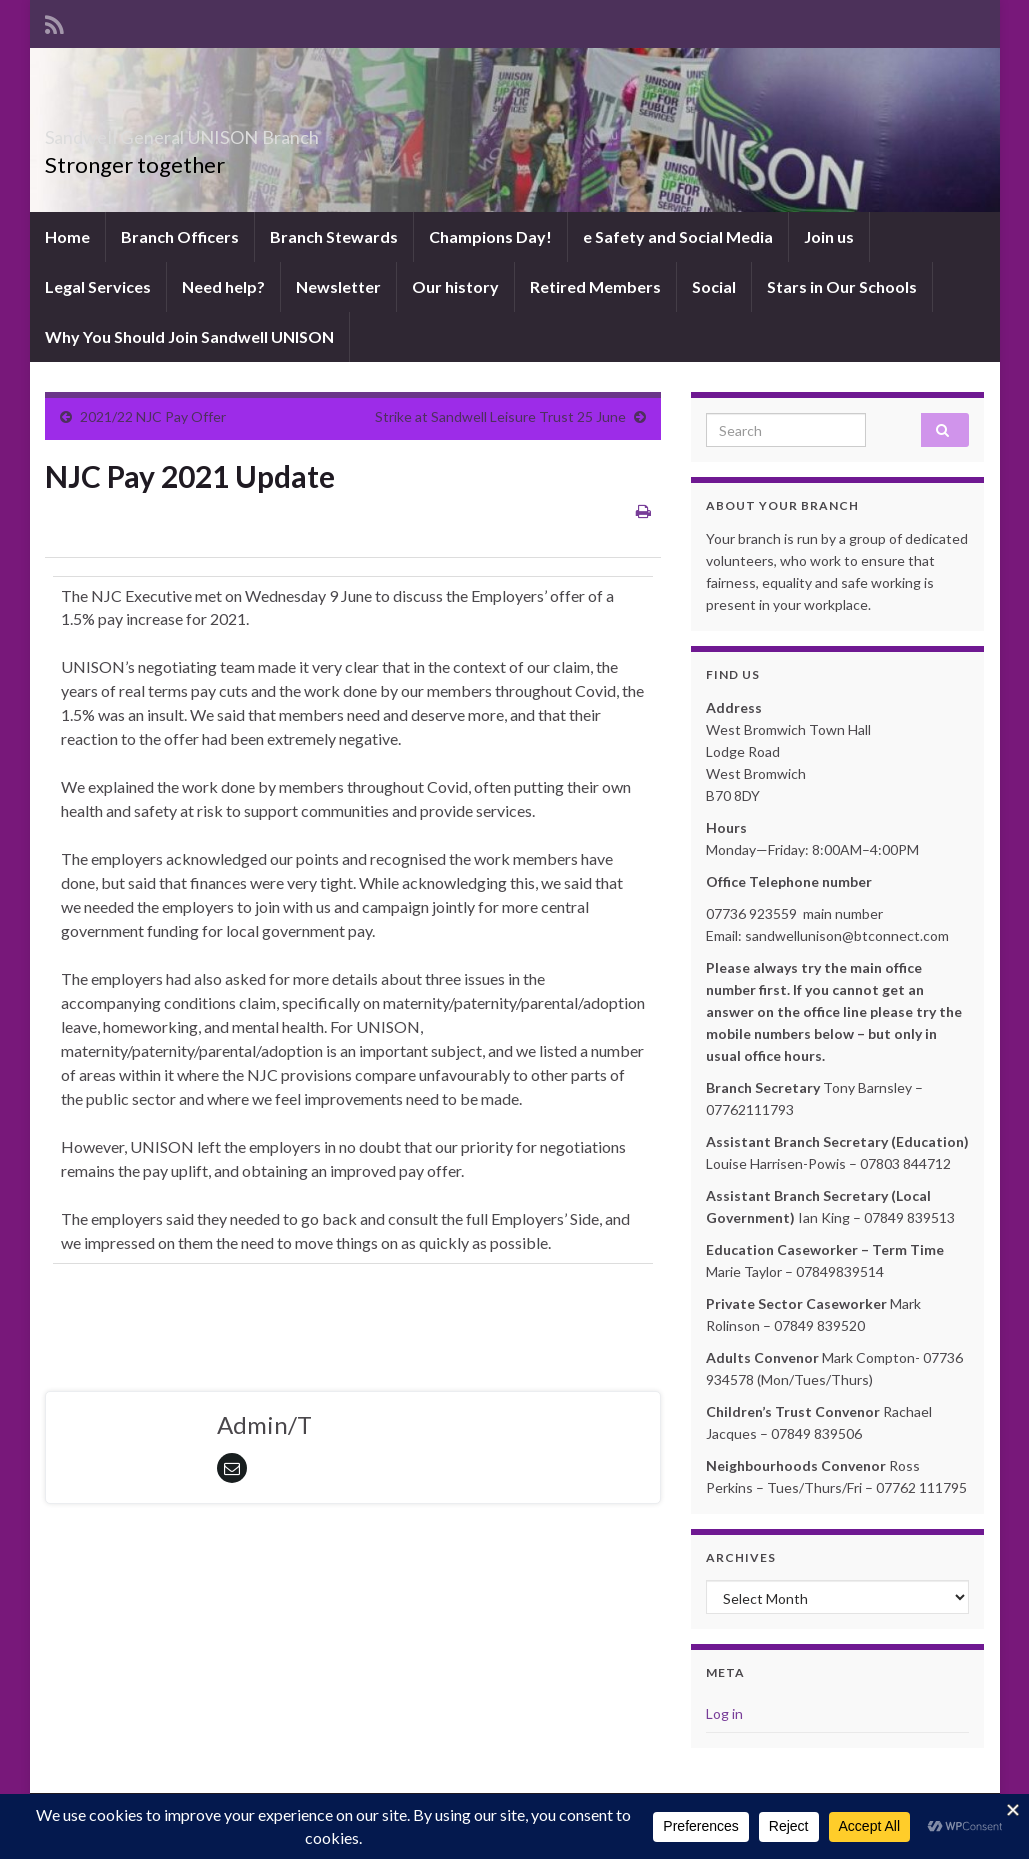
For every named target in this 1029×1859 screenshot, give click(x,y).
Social (714, 286)
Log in (724, 1713)
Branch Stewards (334, 236)
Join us (829, 236)
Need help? (223, 286)
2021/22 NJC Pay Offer (153, 416)
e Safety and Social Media (678, 236)
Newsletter (338, 286)
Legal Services (98, 286)
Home (67, 236)
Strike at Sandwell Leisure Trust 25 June (500, 416)
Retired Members (595, 286)
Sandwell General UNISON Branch (270, 131)
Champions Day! (490, 236)
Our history (455, 286)
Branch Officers (180, 236)
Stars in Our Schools (842, 286)
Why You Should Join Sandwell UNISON (189, 336)
